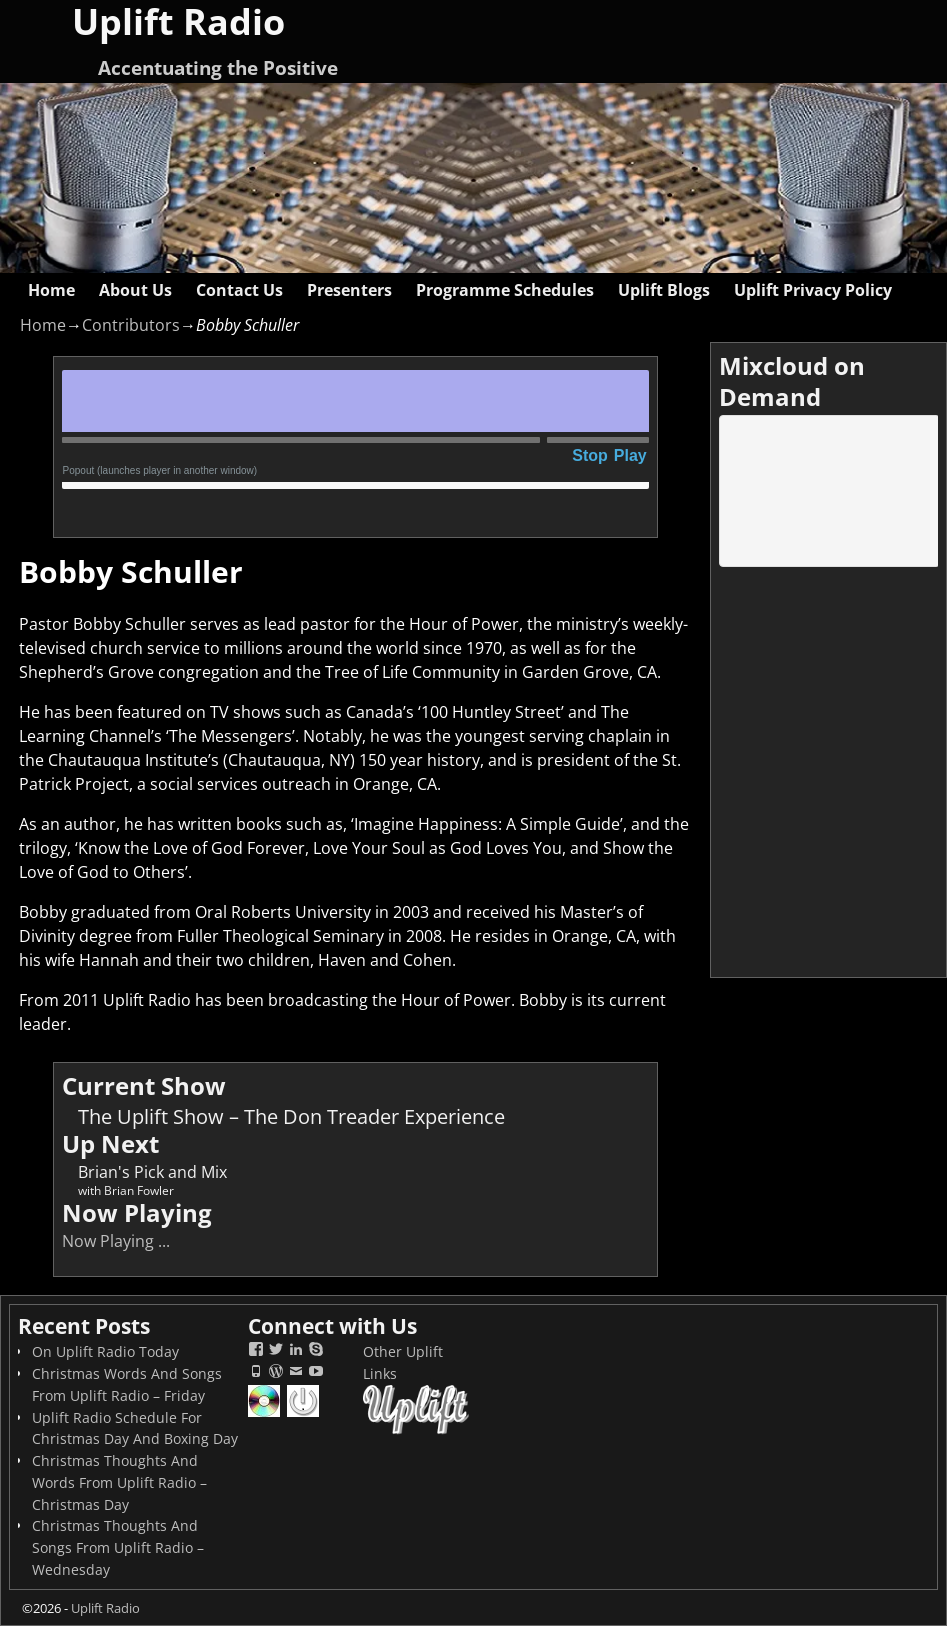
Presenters (349, 290)
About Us (135, 290)
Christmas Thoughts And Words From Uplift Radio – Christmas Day (119, 1482)
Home (51, 290)
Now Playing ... (116, 1241)
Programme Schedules (505, 290)
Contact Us (239, 290)
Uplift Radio (105, 1608)
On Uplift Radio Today (105, 1351)
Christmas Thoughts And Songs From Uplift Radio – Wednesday (118, 1547)
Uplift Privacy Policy (813, 290)
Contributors (131, 325)
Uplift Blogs (664, 290)
